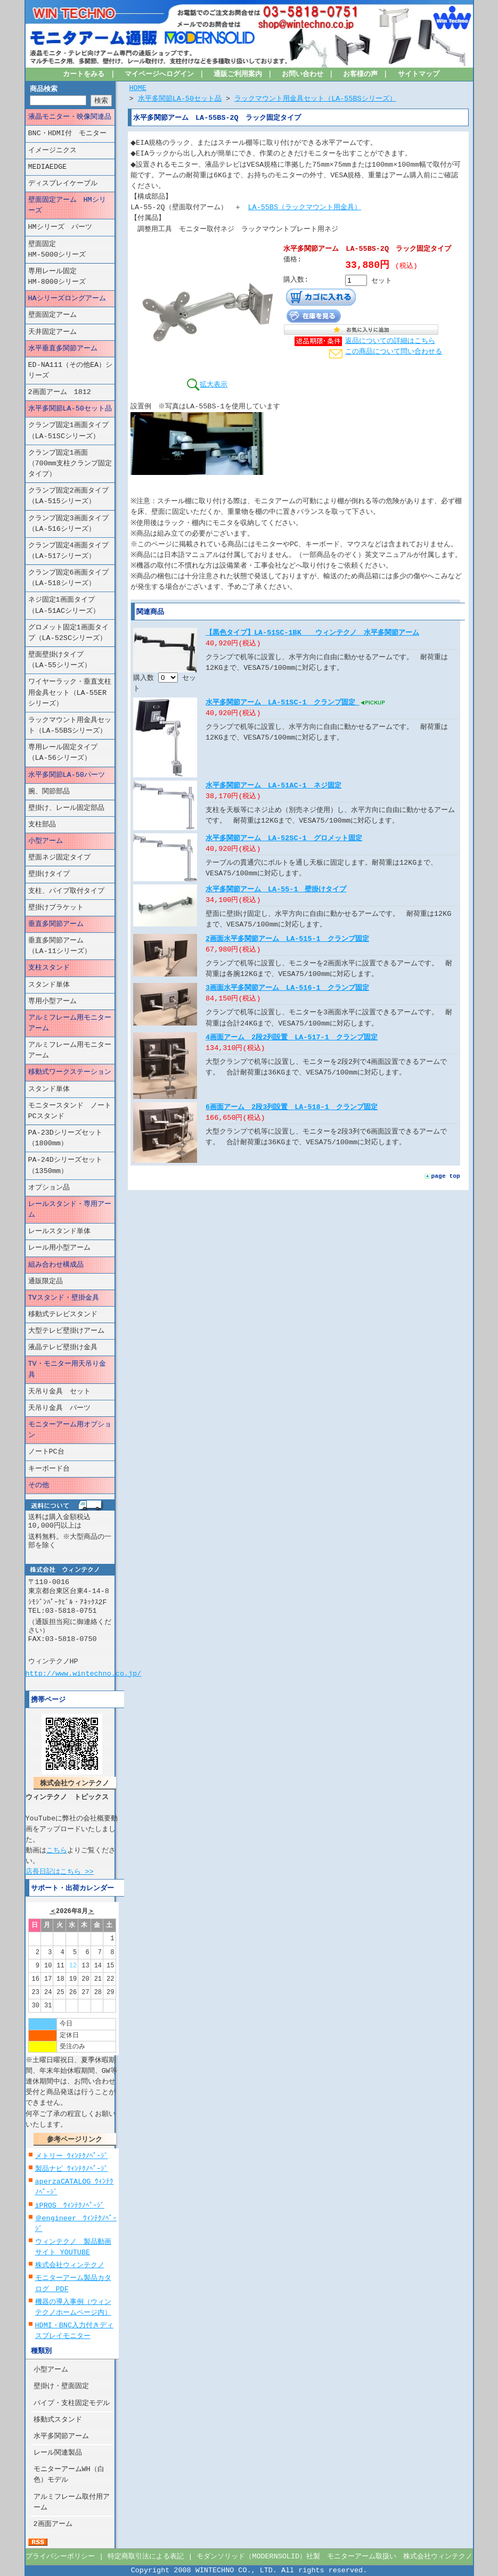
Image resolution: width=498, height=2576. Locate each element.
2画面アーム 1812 (59, 392)
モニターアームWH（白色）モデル (69, 2475)
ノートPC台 (46, 1452)
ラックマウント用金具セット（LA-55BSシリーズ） (69, 726)
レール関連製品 (58, 2453)
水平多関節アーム (61, 2436)
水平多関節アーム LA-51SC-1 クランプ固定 (283, 713)
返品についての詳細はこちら (390, 341)
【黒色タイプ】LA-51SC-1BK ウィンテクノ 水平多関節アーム (312, 644)
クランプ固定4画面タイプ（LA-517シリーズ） (68, 551)
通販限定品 (45, 1281)
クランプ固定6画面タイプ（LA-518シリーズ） (68, 578)
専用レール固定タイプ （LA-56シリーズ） (69, 753)
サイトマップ (418, 74)
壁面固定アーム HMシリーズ (67, 205)
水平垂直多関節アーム (62, 349)
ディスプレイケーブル (62, 183)
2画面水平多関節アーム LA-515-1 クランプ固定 (287, 949)
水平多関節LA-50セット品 (70, 409)
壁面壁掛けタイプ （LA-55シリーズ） (69, 660)
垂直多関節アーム (56, 924)
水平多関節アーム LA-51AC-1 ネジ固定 (273, 796)
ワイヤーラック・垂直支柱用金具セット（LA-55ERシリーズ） (69, 692)
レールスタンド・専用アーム (69, 1210)
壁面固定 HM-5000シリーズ (71, 249)
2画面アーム (53, 2524)
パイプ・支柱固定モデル (72, 2403)
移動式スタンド (58, 2420)
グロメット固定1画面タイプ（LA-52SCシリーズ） (68, 633)
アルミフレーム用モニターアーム (69, 1023)
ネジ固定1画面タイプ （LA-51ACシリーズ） (68, 605)
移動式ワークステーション (69, 1072)
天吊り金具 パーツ (59, 1408)
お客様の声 (360, 74)
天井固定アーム (52, 332)
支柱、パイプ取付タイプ (66, 891)
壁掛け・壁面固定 (61, 2386)
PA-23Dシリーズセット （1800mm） (71, 1138)
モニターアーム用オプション (69, 1430)
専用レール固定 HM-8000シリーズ (71, 277)
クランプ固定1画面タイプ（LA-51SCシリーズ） (68, 431)
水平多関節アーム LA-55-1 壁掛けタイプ (276, 900)
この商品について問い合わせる (393, 352)
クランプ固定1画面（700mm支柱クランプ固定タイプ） (70, 463)
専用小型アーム (52, 1001)
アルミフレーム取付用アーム (72, 2502)
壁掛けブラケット (56, 908)
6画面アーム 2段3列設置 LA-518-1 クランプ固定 (292, 1117)
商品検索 (44, 89)
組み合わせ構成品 (56, 1264)
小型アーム (45, 841)
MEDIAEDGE (47, 167)
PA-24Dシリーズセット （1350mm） (71, 1165)
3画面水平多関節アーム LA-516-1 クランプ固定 (287, 998)
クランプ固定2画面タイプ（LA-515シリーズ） (68, 496)
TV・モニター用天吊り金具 (67, 1369)
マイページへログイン (159, 74)
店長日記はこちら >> (60, 1871)
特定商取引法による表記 (146, 2557)
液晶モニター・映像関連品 (69, 117)
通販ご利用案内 (238, 74)
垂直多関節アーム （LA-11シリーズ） (66, 946)
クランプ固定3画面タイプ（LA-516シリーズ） (68, 523)
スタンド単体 (49, 984)
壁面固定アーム (52, 315)
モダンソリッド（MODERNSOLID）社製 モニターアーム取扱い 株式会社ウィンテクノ (334, 2557)
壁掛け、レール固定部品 (66, 808)
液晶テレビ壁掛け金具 (62, 1347)
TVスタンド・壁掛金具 (63, 1298)
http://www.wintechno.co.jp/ (84, 1673)
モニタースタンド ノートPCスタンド (69, 1111)
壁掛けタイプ (49, 874)
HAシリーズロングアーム (67, 298)
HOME (137, 88)
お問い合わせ (302, 74)
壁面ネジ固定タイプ (59, 858)
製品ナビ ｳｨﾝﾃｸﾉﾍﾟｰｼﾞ (71, 2169)
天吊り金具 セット (59, 1392)
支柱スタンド (49, 968)
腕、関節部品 (49, 792)
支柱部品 (42, 825)
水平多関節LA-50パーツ (66, 775)
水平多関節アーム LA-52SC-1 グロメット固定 (284, 849)
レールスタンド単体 (59, 1231)
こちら (56, 1851)
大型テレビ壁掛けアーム (66, 1331)
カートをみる (84, 74)
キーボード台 (49, 1468)
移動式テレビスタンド (62, 1314)
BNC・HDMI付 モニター (67, 133)
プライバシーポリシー (60, 2557)
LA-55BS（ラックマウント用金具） (304, 207)
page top (445, 1186)
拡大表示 (206, 384)
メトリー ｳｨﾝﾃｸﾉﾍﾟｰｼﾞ (71, 2156)
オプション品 (49, 1188)
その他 (38, 1485)
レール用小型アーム (59, 1248)
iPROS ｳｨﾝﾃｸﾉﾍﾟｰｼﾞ (69, 2205)
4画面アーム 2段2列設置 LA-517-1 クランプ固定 (292, 1048)
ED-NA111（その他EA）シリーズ (70, 370)
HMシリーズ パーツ (60, 227)
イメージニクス (52, 150)
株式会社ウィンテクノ (69, 2265)
